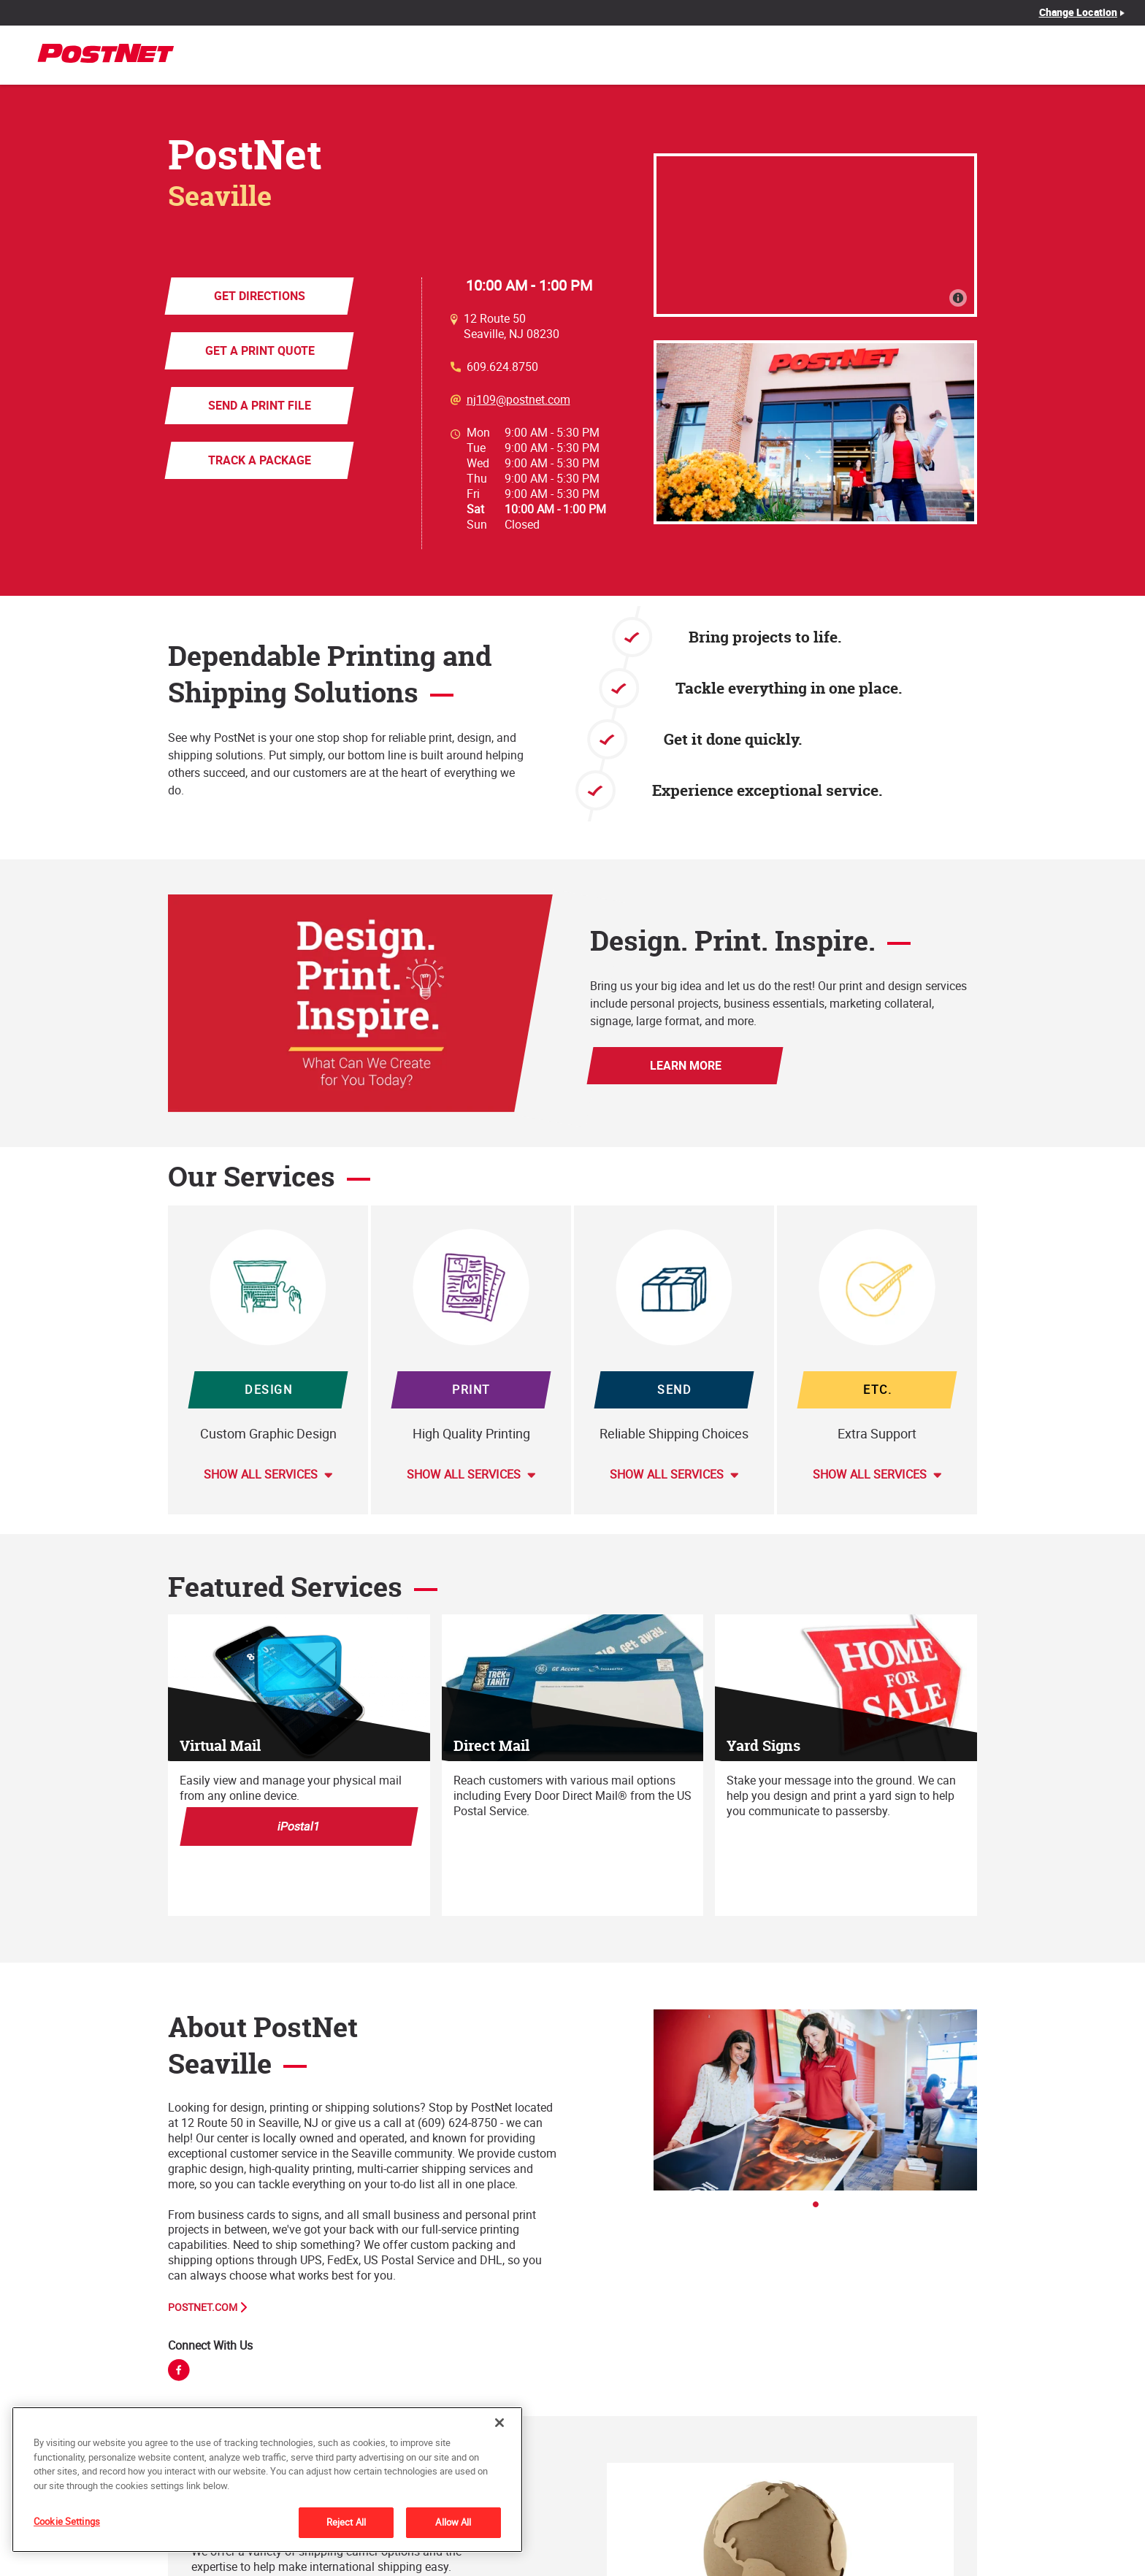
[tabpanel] (815, 2099)
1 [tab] (820, 2208)
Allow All (453, 2522)
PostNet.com (202, 2307)
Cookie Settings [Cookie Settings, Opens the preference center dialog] (67, 2521)
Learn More (685, 1065)
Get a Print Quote (259, 350)
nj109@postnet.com (518, 399)
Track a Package (259, 460)
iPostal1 (298, 1826)
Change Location (1078, 12)
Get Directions (259, 296)
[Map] (815, 235)
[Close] (499, 2423)
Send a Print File (259, 405)
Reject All (346, 2522)
